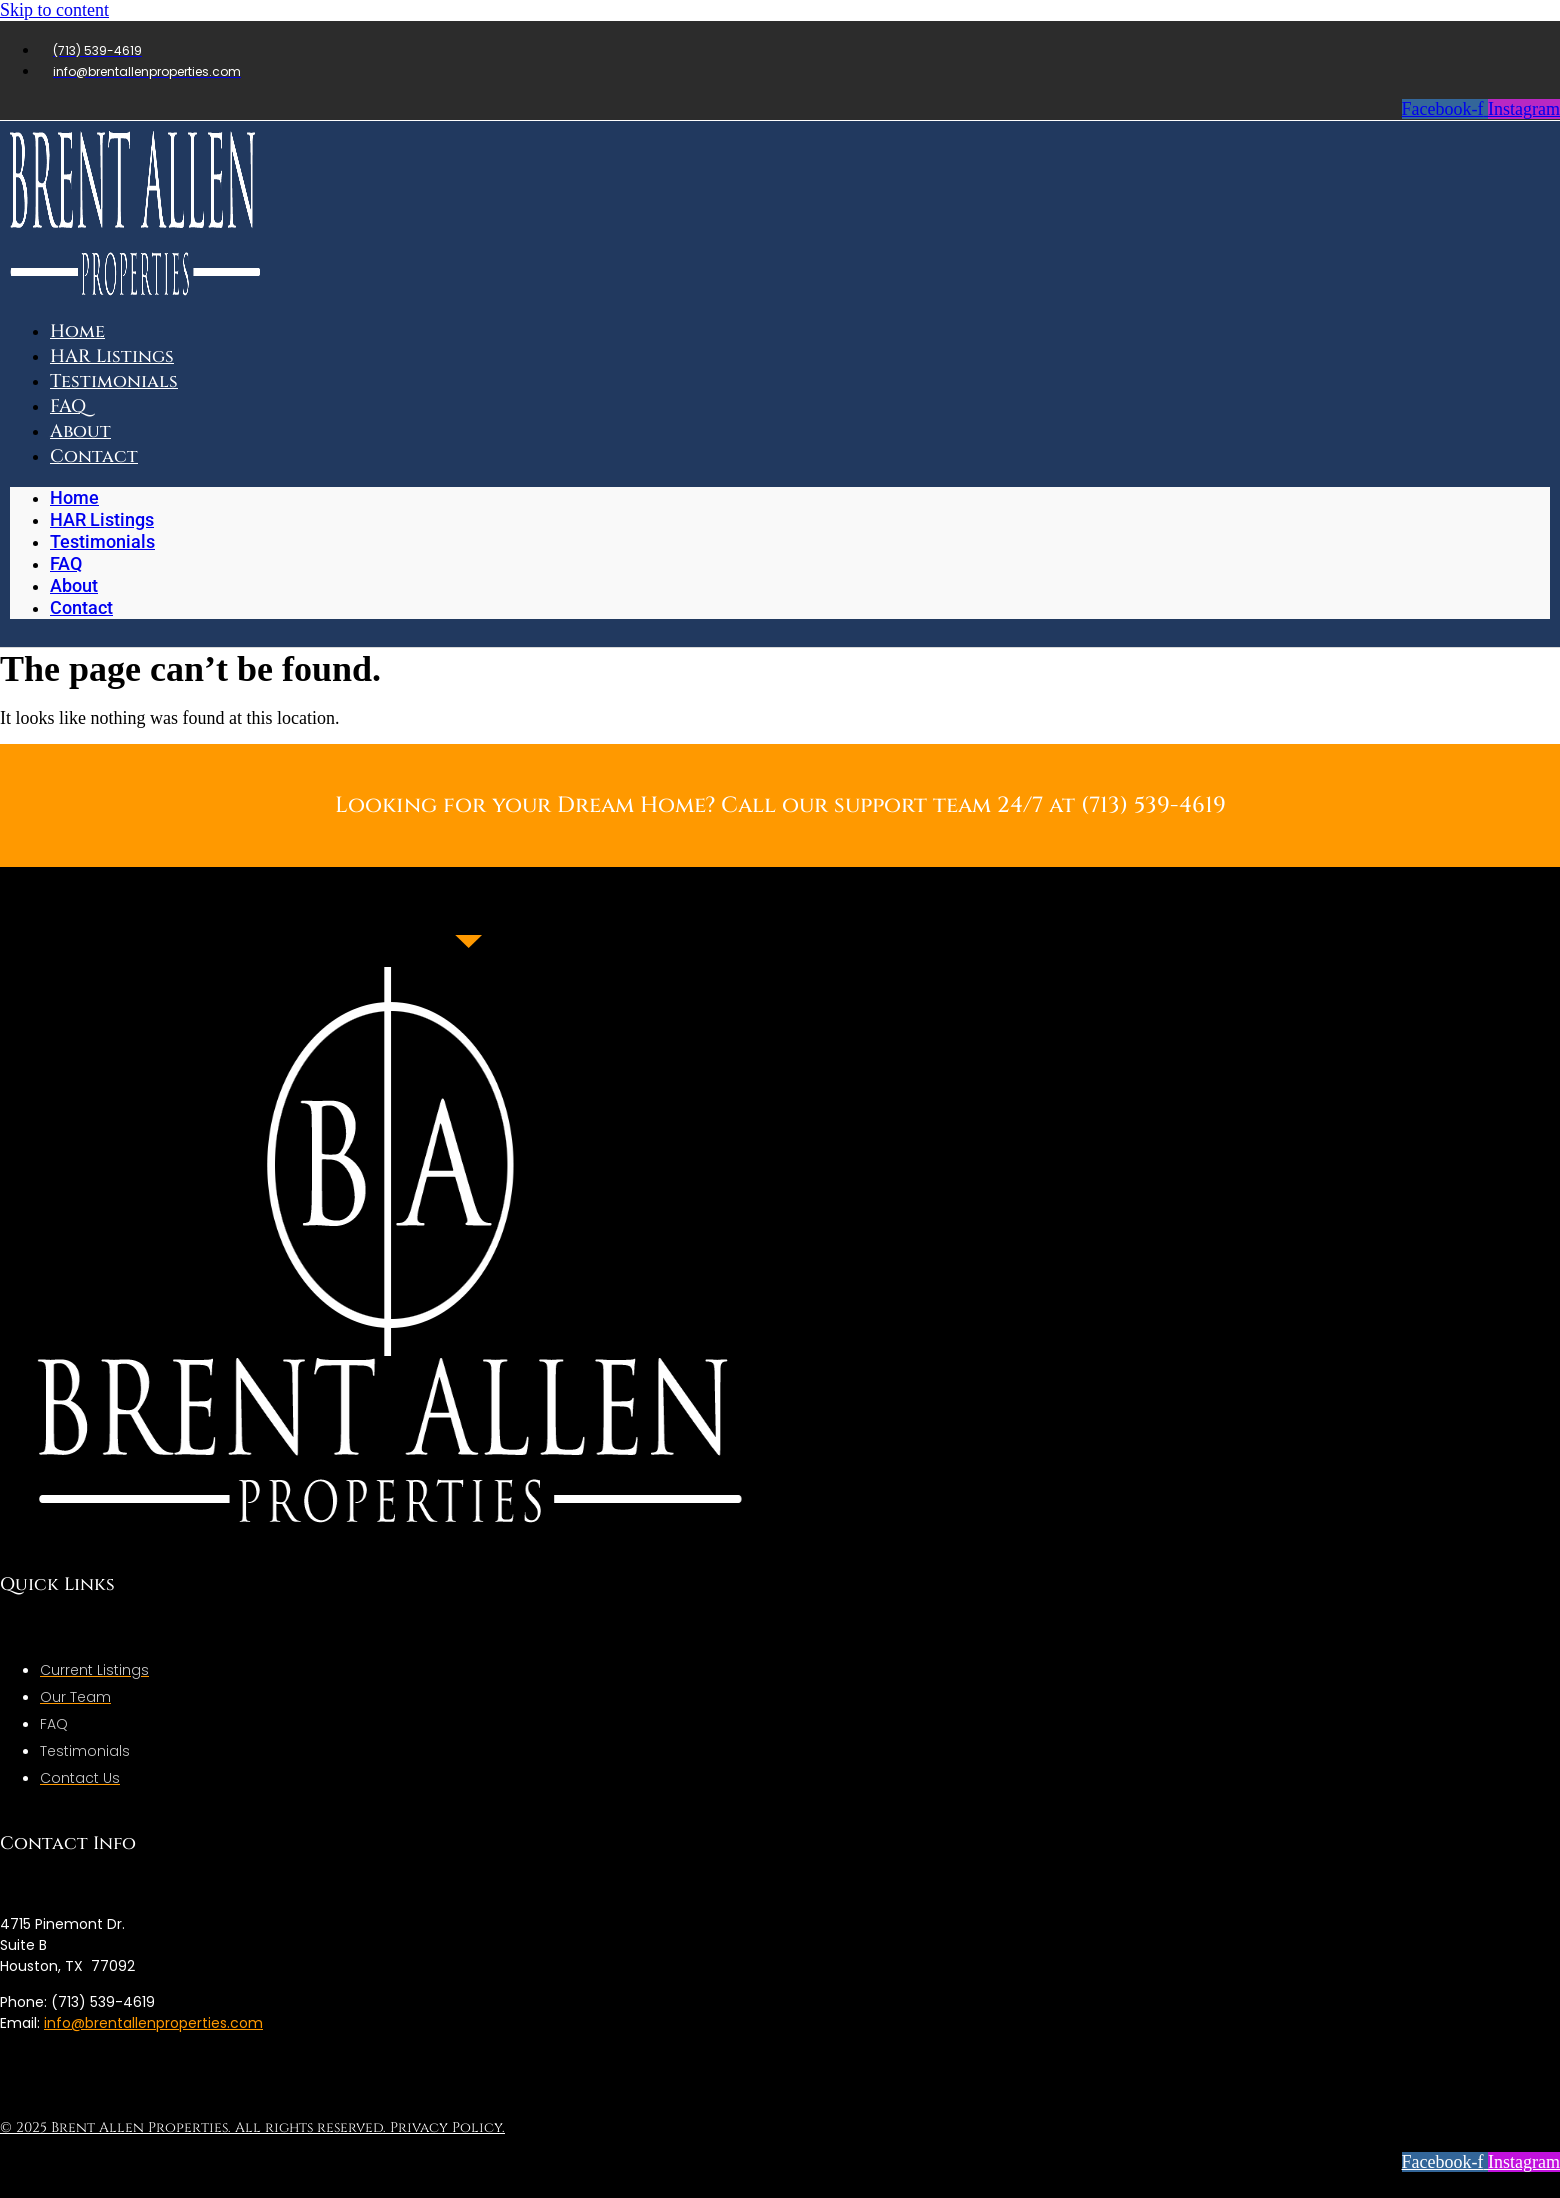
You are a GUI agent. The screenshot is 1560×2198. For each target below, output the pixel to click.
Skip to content (54, 10)
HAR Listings (102, 519)
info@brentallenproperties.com (153, 2023)
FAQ (66, 563)
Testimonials (114, 381)
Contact (94, 456)
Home (74, 497)
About (74, 585)
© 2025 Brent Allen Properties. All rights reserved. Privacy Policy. (252, 2127)
